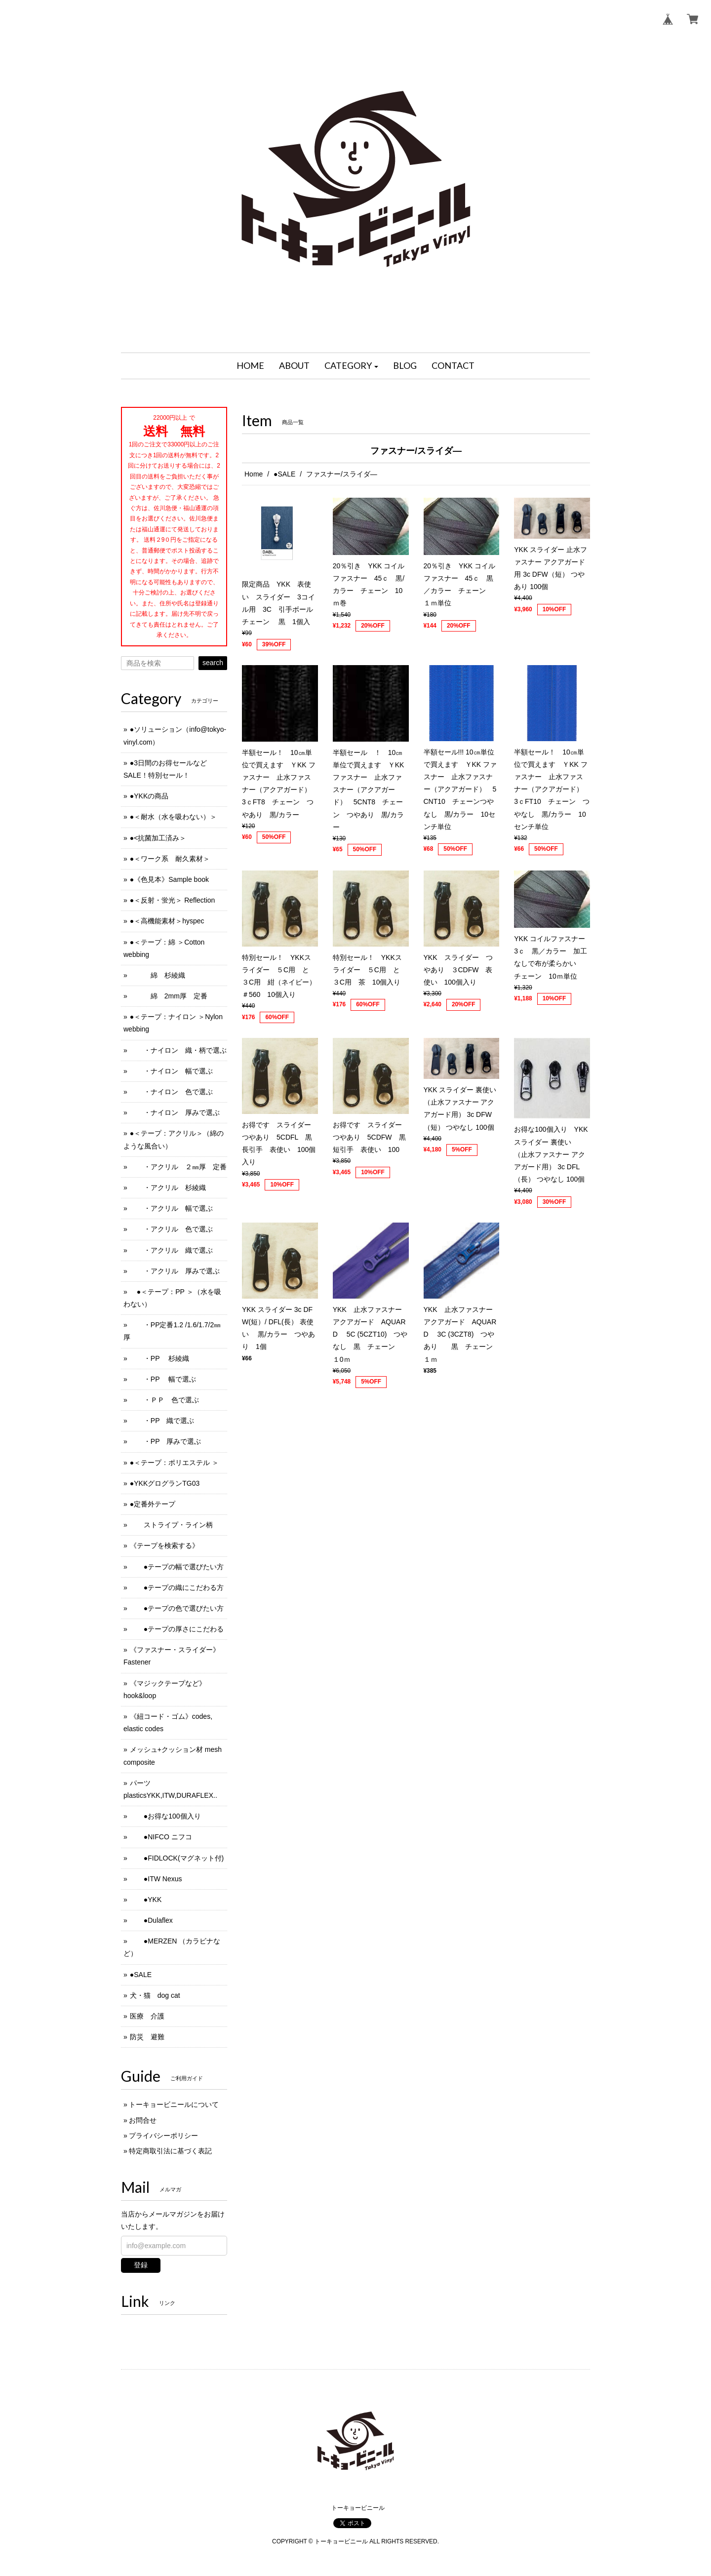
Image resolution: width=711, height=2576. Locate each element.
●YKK (145, 1899)
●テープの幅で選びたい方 (177, 1567)
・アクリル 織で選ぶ (171, 1250)
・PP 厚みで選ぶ (165, 1441)
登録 (141, 2265)
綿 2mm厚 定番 (168, 996)
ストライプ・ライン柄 (171, 1525)
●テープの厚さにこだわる (177, 1629)
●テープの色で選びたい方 (177, 1608)
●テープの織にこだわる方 (177, 1587)
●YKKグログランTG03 (164, 1483)
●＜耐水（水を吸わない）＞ (173, 817)
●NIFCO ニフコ (161, 1837)
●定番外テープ (152, 1504)
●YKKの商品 (149, 796)
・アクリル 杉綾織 (168, 1187)
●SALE (284, 474)
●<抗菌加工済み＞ (158, 838)
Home (253, 474)
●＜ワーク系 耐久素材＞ (170, 859)
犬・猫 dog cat (155, 1995)
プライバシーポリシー (163, 2136)
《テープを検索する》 (164, 1545)
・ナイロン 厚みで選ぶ (175, 1112)
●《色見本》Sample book (169, 879)
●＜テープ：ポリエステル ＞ (174, 1462)
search (212, 663)
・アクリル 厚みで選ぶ (175, 1271)
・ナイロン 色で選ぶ (171, 1092)
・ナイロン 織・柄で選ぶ (178, 1050)
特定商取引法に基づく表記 (170, 2151)
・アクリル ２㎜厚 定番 (178, 1167)
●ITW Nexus (156, 1879)
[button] (351, 366)
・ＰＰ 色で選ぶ (164, 1400)
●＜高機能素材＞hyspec (167, 921)
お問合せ (143, 2120)
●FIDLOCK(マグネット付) (177, 1858)
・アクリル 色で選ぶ (171, 1229)
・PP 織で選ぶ (162, 1421)
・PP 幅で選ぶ (163, 1379)
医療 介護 (147, 2016)
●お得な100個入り (165, 1816)
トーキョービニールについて (174, 2104)
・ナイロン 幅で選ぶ (171, 1071)
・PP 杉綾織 (159, 1358)
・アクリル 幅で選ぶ (171, 1208)
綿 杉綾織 (157, 975)
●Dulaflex (151, 1920)
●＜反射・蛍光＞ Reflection (172, 900)
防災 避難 (147, 2037)
